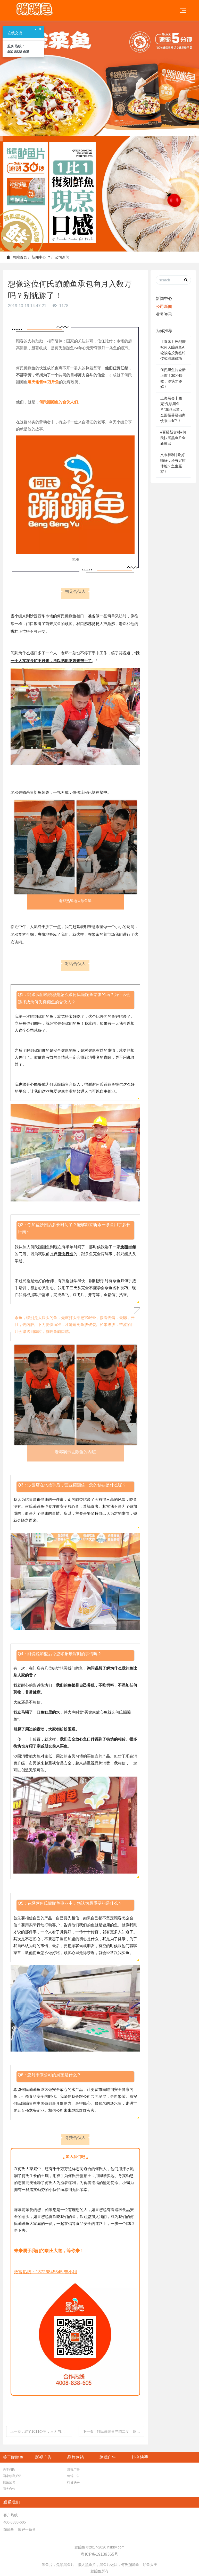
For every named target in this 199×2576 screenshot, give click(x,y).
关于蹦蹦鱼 (13, 2457)
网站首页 (20, 257)
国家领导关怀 (12, 2476)
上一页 (41, 2431)
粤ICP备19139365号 (99, 2554)
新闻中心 (39, 257)
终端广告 (73, 2476)
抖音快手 (73, 2482)
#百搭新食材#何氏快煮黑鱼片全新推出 (173, 437)
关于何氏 (9, 2469)
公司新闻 (62, 257)
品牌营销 (75, 2457)
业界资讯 (164, 314)
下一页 (113, 2431)
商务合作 (9, 2489)
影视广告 (43, 2457)
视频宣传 (9, 2482)
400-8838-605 (14, 2522)
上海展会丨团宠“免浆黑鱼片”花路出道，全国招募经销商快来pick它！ (173, 409)
